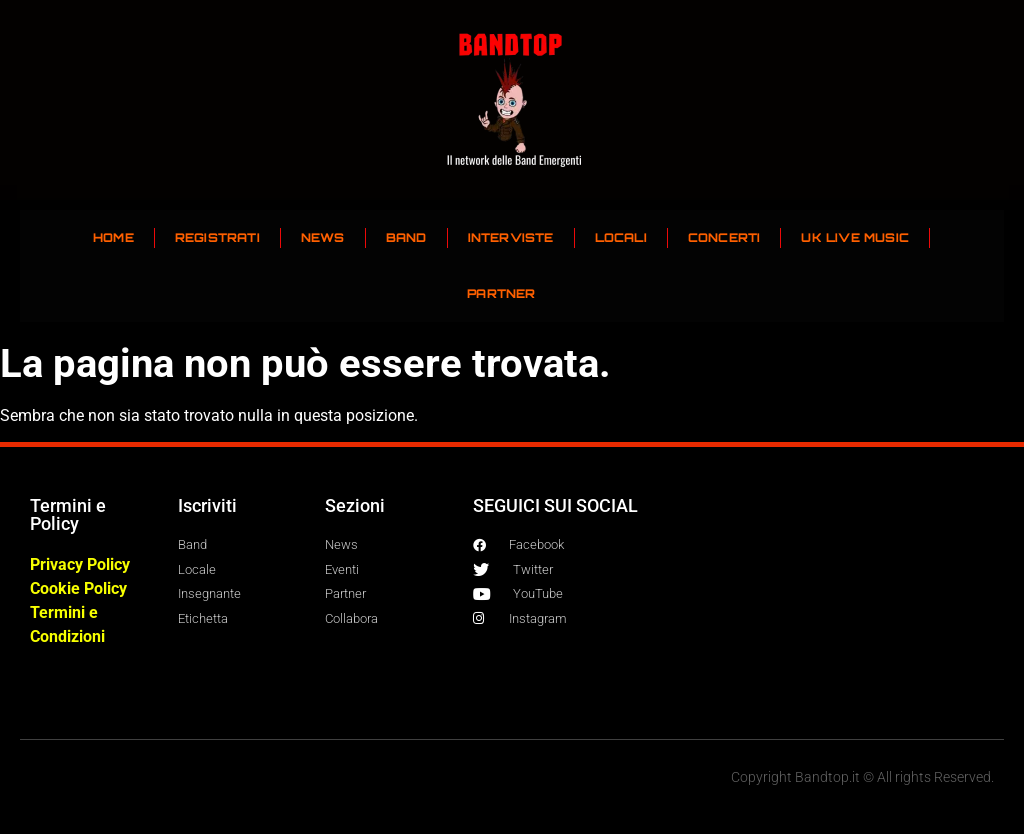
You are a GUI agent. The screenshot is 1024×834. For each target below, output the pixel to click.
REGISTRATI (217, 237)
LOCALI (621, 237)
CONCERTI (724, 237)
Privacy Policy (80, 564)
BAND (406, 237)
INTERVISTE (511, 237)
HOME (113, 237)
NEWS (323, 237)
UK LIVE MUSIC (855, 237)
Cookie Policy (78, 588)
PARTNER (501, 293)
